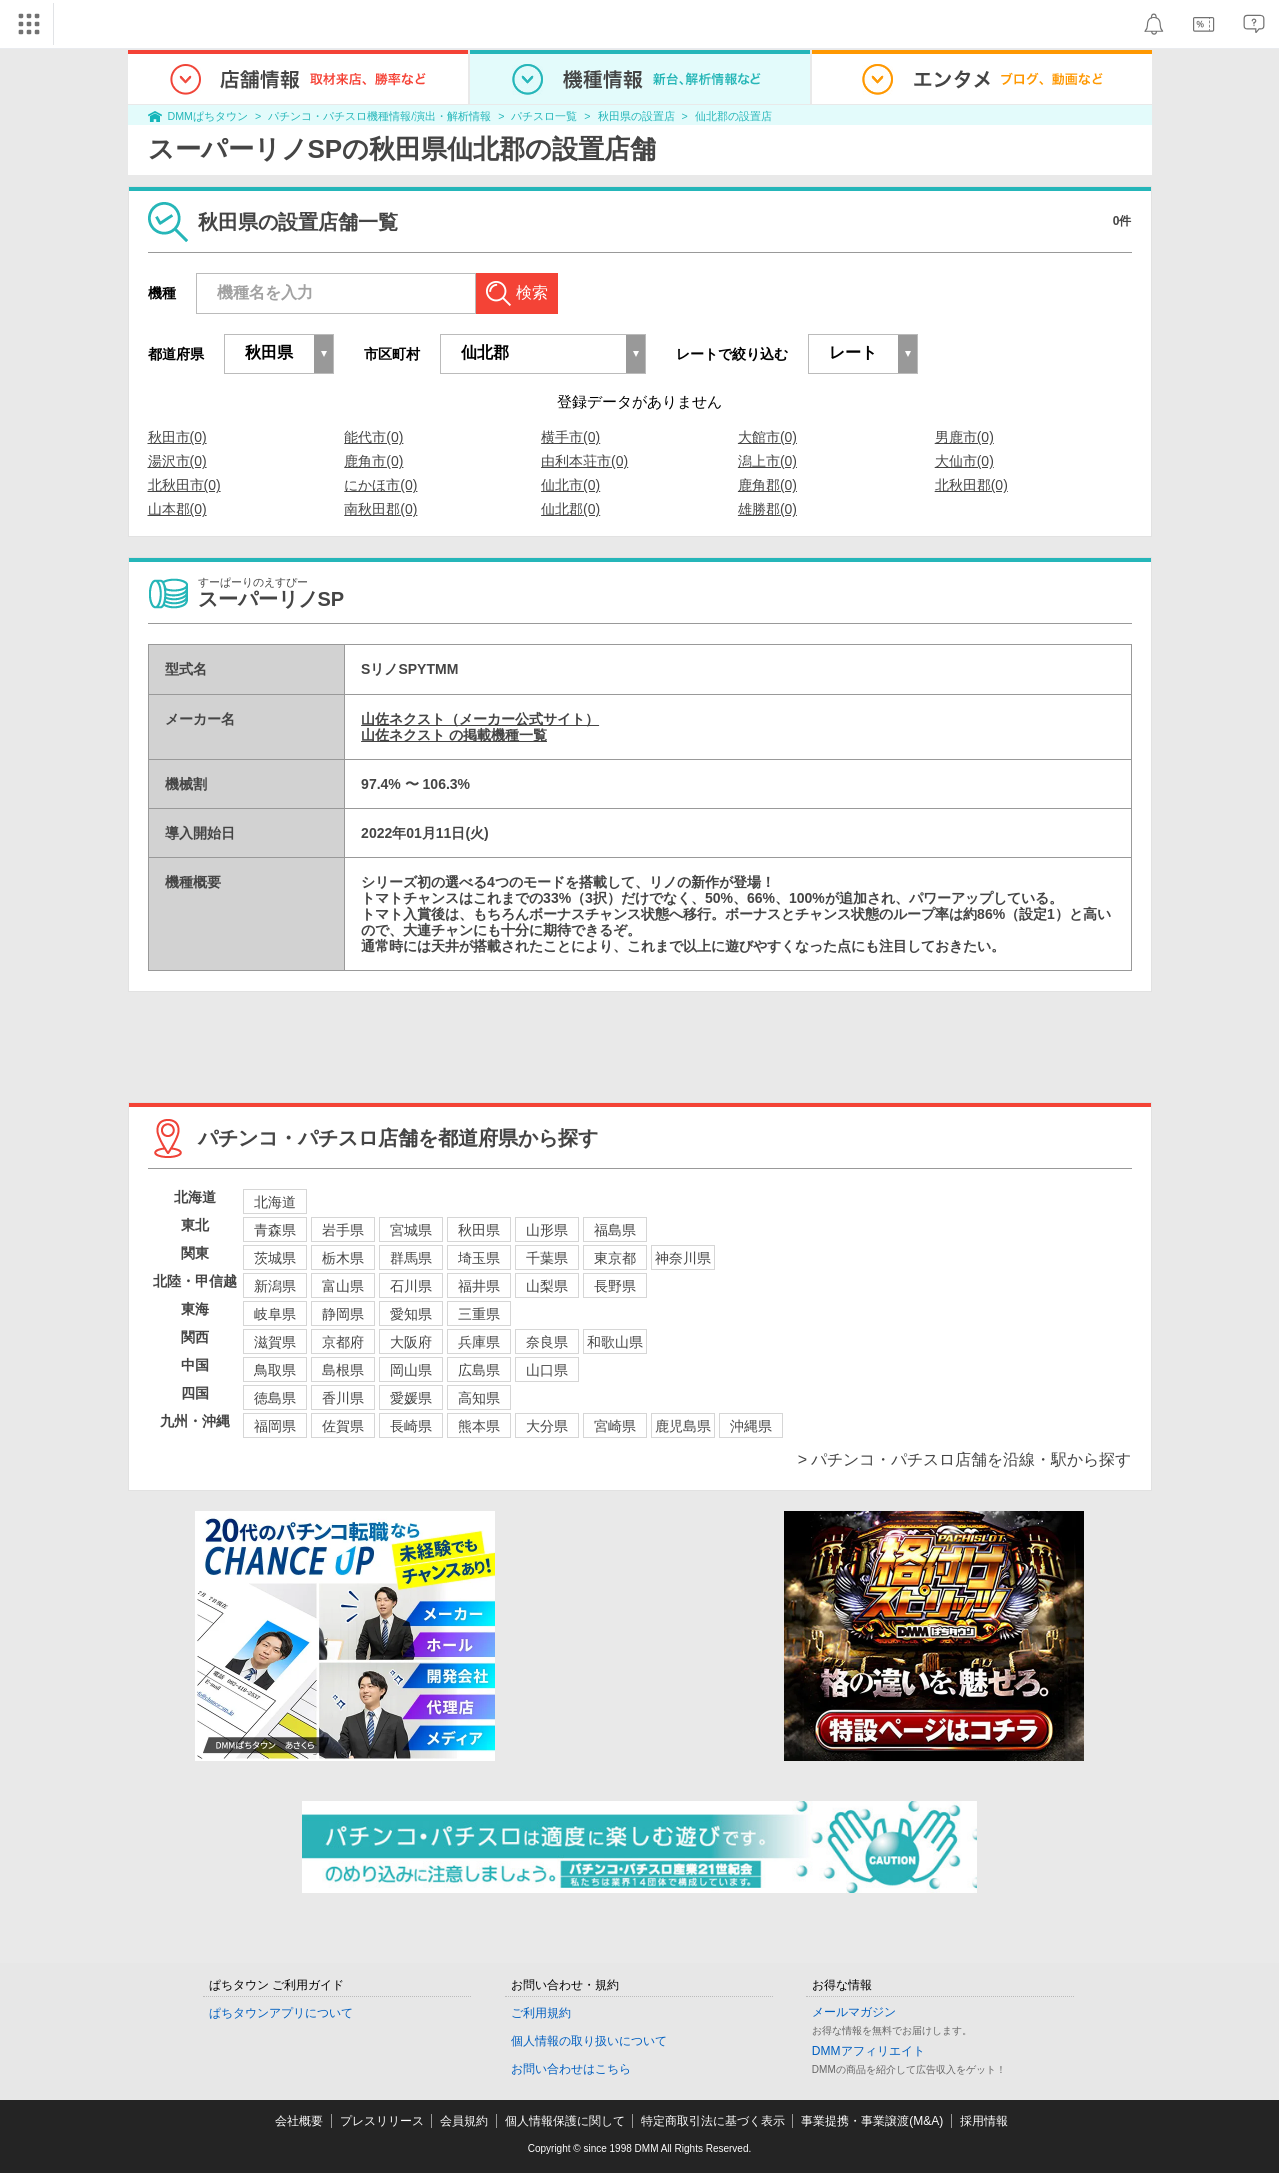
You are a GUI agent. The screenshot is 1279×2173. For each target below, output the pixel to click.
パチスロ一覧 (544, 116)
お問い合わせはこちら (571, 2069)
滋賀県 (275, 1342)
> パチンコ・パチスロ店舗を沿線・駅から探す (965, 1459)
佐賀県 (343, 1426)
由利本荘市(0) (584, 461)
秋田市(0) (177, 437)
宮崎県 (615, 1426)
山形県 (547, 1230)
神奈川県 (683, 1258)
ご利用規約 (541, 2013)
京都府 (343, 1342)
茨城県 (275, 1258)
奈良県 (547, 1342)
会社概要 (299, 2121)
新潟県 (275, 1286)
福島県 (615, 1230)
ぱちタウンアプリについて (281, 2013)
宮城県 (411, 1230)
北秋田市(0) (184, 485)
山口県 (547, 1370)
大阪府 (411, 1342)
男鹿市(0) (964, 437)
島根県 (343, 1370)
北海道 (275, 1202)
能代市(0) (373, 437)
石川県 (411, 1286)
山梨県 (547, 1286)
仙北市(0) (570, 485)
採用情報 (984, 2121)
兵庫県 (479, 1342)
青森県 (275, 1230)
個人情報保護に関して (565, 2121)
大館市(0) (767, 437)
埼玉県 (479, 1258)
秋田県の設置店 (636, 116)
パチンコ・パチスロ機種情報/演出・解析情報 (379, 116)
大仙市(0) (964, 461)
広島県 (479, 1370)
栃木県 (343, 1258)
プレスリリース (382, 2121)
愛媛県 (411, 1398)
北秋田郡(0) (971, 485)
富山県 (343, 1286)
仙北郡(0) (570, 509)
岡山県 (411, 1370)
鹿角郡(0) (767, 485)
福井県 (479, 1286)
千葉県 (547, 1258)
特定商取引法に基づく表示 (713, 2121)
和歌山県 (615, 1342)
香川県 (343, 1398)
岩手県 (343, 1230)
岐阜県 (275, 1314)
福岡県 (275, 1426)
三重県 (479, 1314)
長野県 (615, 1286)
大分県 (547, 1426)
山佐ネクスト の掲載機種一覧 (454, 735)
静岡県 (343, 1314)
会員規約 (464, 2121)
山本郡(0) (177, 509)
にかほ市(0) (380, 485)
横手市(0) (570, 437)
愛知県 (411, 1314)
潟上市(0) (767, 461)
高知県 (479, 1398)
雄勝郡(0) (767, 509)
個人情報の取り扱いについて (589, 2041)
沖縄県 (751, 1426)
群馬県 (411, 1258)
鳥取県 (275, 1370)
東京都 (615, 1258)
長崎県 (411, 1426)
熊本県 (479, 1426)
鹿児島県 (683, 1426)
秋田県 (479, 1230)
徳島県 (275, 1398)
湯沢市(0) (177, 461)
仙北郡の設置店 (733, 116)
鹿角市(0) (373, 461)
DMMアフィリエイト (868, 2051)
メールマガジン (854, 2012)
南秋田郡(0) (380, 509)
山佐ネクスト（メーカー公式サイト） (480, 719)
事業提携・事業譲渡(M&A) (872, 2121)
